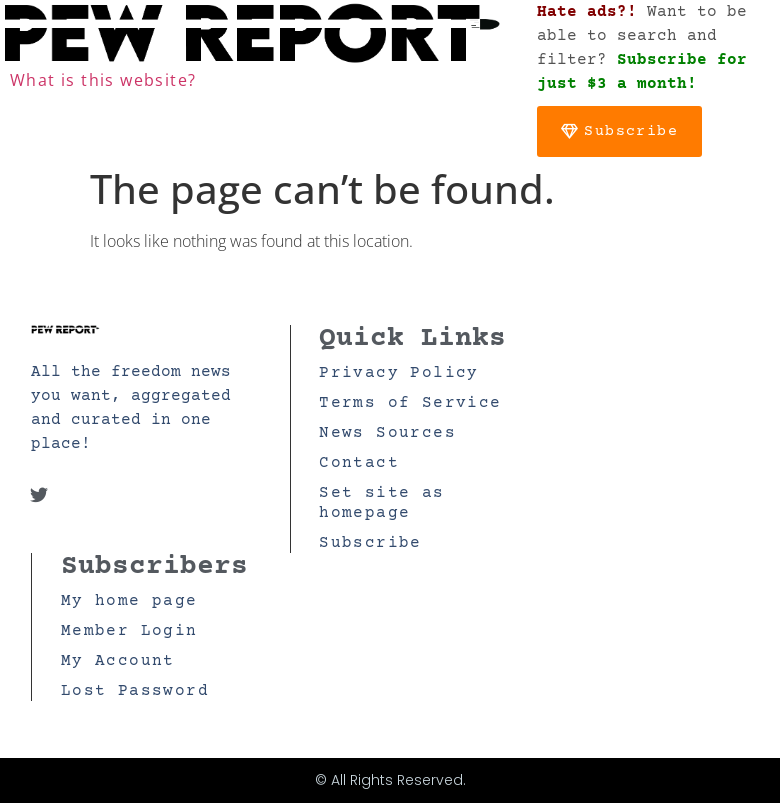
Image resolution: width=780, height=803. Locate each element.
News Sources (387, 433)
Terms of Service (410, 403)
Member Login (129, 631)
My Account (118, 661)
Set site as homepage (381, 503)
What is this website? (103, 80)
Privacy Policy (399, 373)
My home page (129, 601)
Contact (359, 463)
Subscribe (370, 543)
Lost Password (135, 691)
